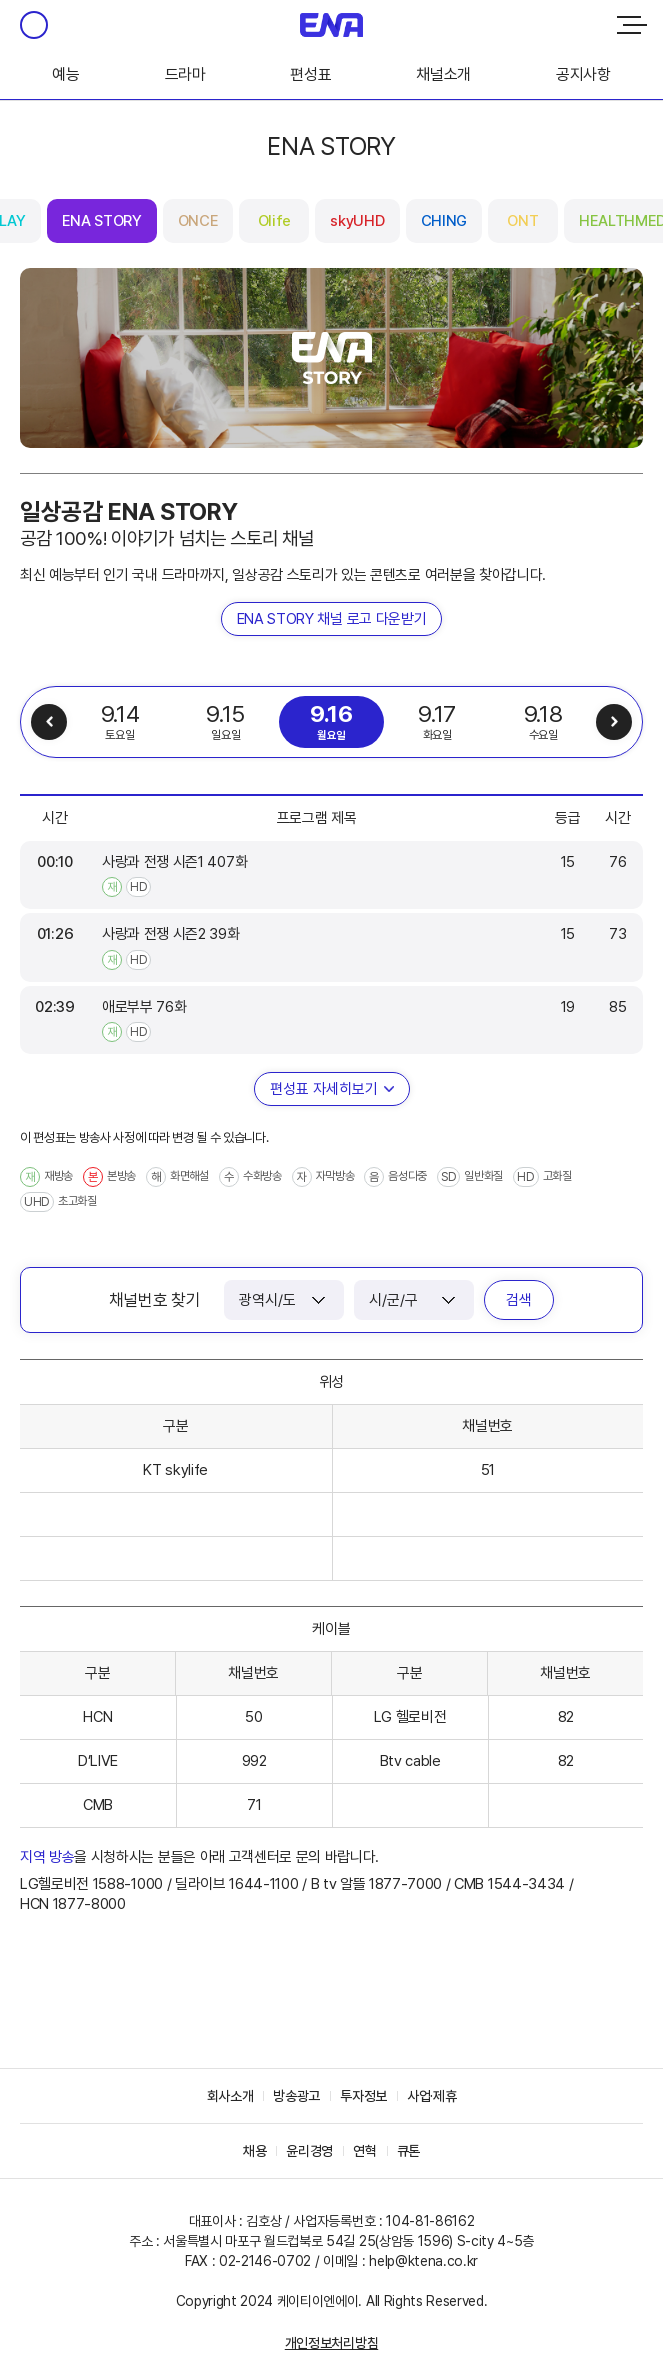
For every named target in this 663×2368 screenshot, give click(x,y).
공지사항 (583, 74)
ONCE (198, 221)
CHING (444, 221)
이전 (49, 722)
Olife (274, 221)
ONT (522, 221)
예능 (65, 74)
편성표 (310, 74)
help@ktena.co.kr (423, 2261)
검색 (519, 1300)
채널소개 (443, 74)
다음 (614, 722)
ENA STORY (102, 221)
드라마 (185, 74)
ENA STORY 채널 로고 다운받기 (332, 619)
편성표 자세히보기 (324, 1089)
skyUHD (357, 221)
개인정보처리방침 (331, 2343)
